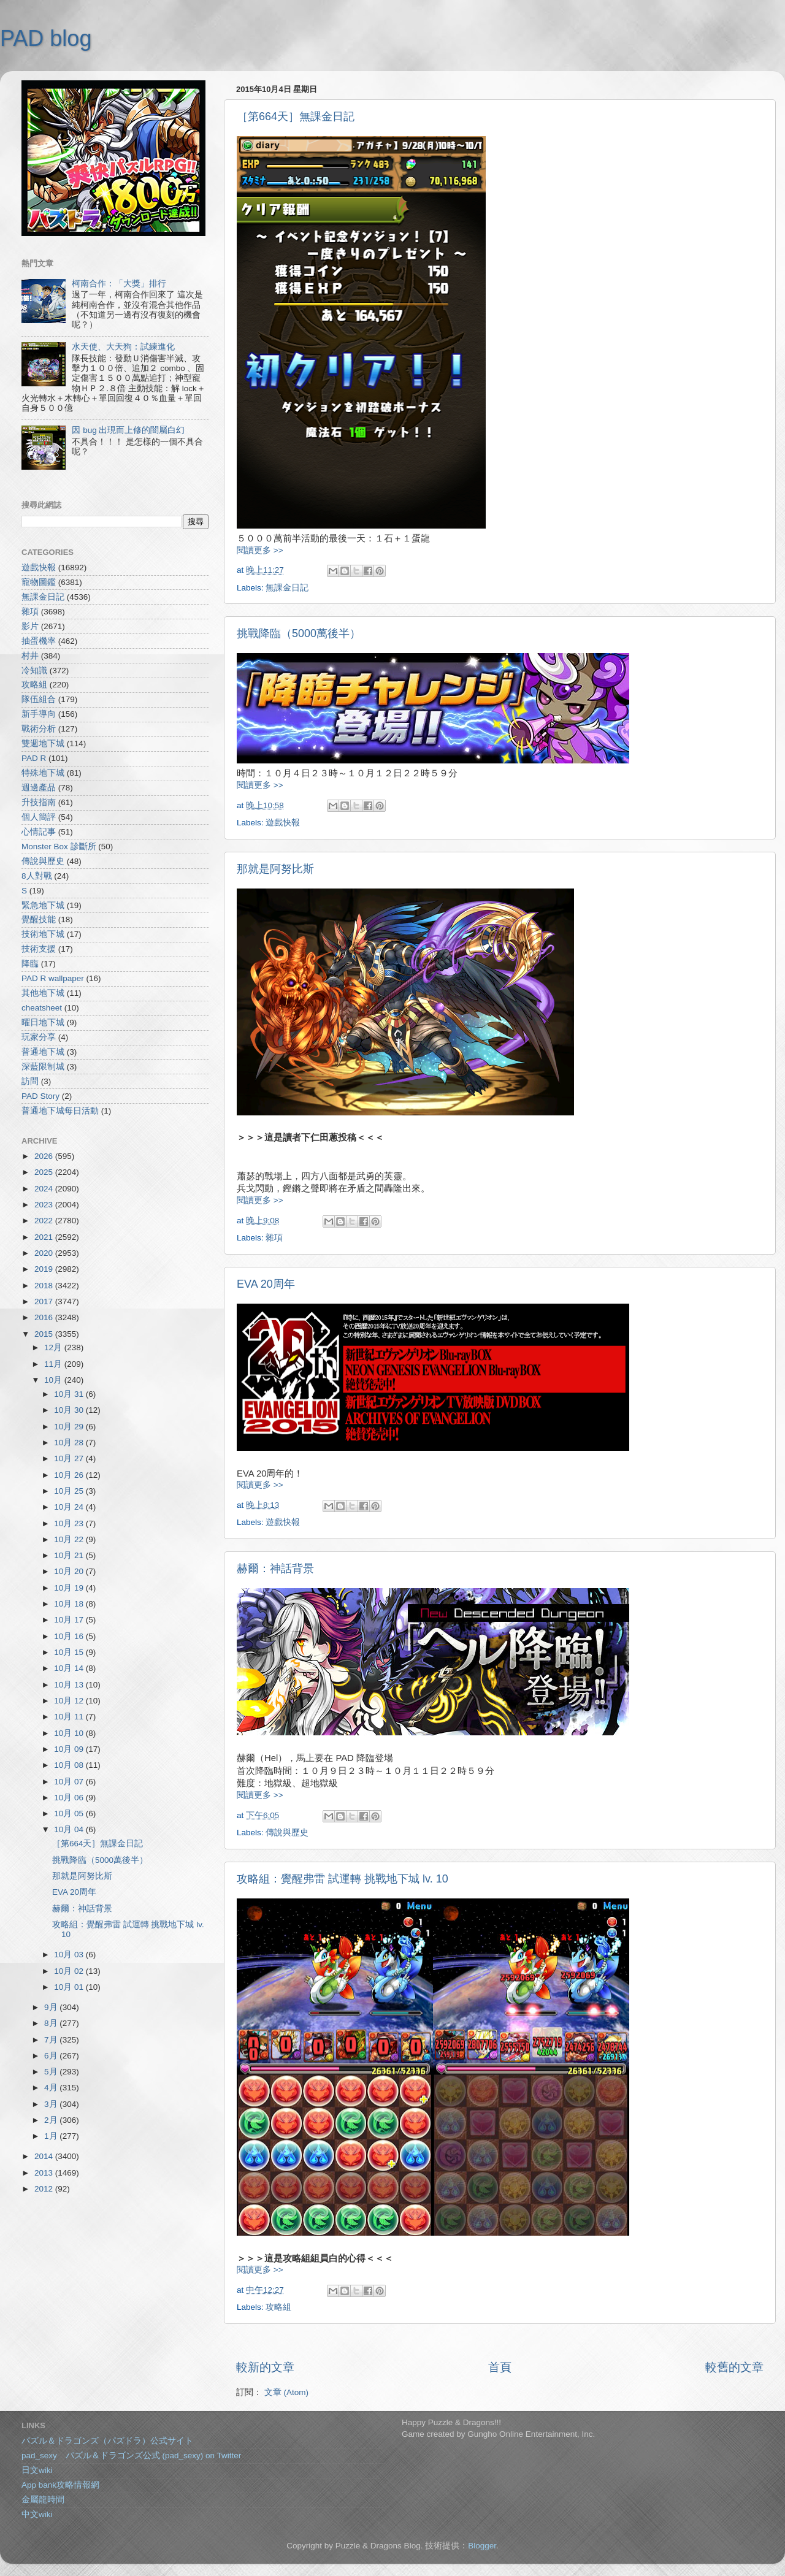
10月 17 (70, 1619)
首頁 (499, 2367)
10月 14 (70, 1668)
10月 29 (70, 1426)
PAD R (33, 758)
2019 (44, 1269)
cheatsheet (41, 1007)
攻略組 (278, 2307)
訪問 (30, 1081)
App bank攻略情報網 (60, 2485)
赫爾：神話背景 (275, 1568)
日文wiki (37, 2470)
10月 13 (70, 1684)
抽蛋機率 (38, 641)
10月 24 (70, 1507)
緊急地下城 (42, 905)
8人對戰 (36, 876)
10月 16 (70, 1636)
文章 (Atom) (286, 2392)
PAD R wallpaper (52, 978)
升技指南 (38, 802)
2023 (44, 1204)
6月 (51, 2055)
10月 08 (70, 1765)
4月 (51, 2087)
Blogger (482, 2545)
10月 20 (70, 1571)
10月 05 (70, 1813)
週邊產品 (38, 787)
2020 (44, 1253)
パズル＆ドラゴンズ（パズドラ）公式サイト (107, 2440)
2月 (51, 2120)
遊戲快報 (283, 822)
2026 (44, 1156)
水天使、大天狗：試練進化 (123, 346)
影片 (30, 626)
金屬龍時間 (42, 2499)
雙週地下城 (42, 743)
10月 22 (70, 1539)
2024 (44, 1188)
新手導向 (38, 714)
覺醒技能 (38, 919)
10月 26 (70, 1475)
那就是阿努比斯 (275, 869)
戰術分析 (38, 728)
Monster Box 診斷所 (58, 846)
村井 (30, 655)
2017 (44, 1301)
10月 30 (70, 1410)
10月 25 (70, 1491)
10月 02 (70, 1971)
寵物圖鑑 (38, 582)
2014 (44, 2156)
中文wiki (37, 2514)
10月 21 (70, 1555)
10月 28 (70, 1442)
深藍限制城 (42, 1066)
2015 (44, 1334)
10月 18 (70, 1603)
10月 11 (70, 1716)
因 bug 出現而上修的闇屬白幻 (128, 430)
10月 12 (70, 1700)
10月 (54, 1380)
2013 (44, 2172)
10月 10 (70, 1733)
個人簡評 (38, 817)
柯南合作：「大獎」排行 (119, 283)
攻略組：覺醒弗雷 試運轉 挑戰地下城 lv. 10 (342, 1879)
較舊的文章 (734, 2367)
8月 (51, 2023)
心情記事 (38, 831)
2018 (44, 1285)
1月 (51, 2136)
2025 (44, 1172)
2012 (44, 2188)
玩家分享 (38, 1037)
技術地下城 (42, 934)
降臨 (30, 963)
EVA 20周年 (266, 1284)
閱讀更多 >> (260, 550)
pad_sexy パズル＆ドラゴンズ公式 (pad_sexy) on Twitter (131, 2455)
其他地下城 (42, 993)
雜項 (274, 1237)
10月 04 (70, 1829)
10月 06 (70, 1797)
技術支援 (38, 949)
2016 (44, 1317)
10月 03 (70, 1954)
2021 (44, 1237)
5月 (51, 2071)
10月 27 (70, 1458)
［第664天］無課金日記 (295, 116)
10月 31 (70, 1394)
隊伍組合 (38, 699)
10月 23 (70, 1523)
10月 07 (70, 1781)
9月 (51, 2007)
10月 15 (70, 1652)
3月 (51, 2104)
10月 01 (70, 1987)
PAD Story (40, 1096)
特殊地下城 (42, 773)
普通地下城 (42, 1052)
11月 (54, 1364)
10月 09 (70, 1749)
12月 (54, 1347)
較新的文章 (265, 2367)
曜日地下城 (42, 1022)
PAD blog (45, 38)
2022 (44, 1220)
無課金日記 (287, 587)
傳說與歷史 (287, 1832)
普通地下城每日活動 (60, 1110)
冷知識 (34, 670)
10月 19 (70, 1587)
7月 (51, 2039)
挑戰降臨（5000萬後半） (299, 633)
